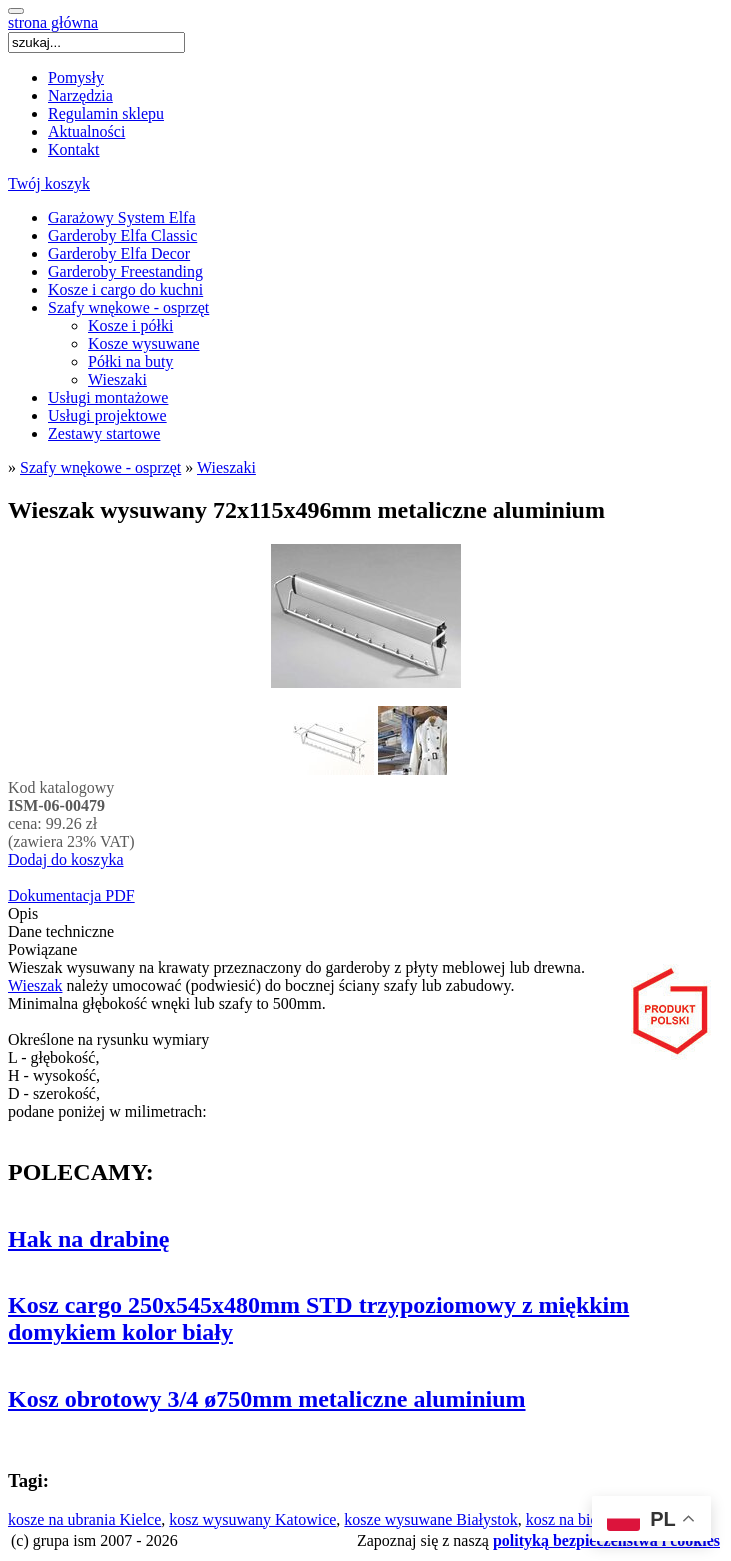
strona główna (53, 22)
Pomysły (76, 77)
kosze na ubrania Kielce (84, 1519)
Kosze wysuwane (144, 343)
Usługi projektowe (107, 415)
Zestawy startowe (104, 433)
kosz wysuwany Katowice (252, 1519)
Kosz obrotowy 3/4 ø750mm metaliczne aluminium (267, 1399)
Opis (23, 913)
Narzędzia (80, 95)
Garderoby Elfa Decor (119, 253)
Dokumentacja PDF (71, 895)
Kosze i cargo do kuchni (125, 289)
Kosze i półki (130, 325)
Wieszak (35, 985)
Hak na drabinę (88, 1239)
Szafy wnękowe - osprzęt (128, 307)
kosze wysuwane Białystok (430, 1519)
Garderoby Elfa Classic (122, 235)
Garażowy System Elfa (122, 217)
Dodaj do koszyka (66, 859)
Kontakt (74, 149)
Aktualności (86, 131)
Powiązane (42, 949)
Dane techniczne (61, 931)
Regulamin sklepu (106, 113)
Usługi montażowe (108, 397)
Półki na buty (130, 361)
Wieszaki (117, 379)
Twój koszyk (49, 183)
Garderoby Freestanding (125, 271)
